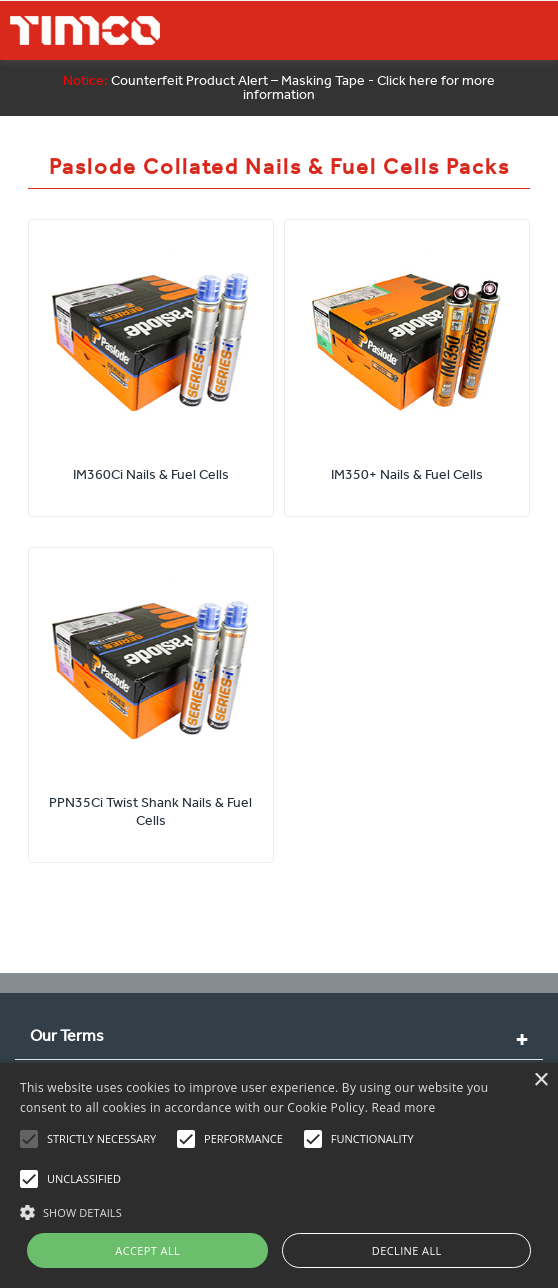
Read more (404, 1107)
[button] (279, 1210)
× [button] (540, 1080)
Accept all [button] (147, 1250)
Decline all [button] (407, 1250)
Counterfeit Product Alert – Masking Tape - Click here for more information (279, 87)
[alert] (279, 1175)
